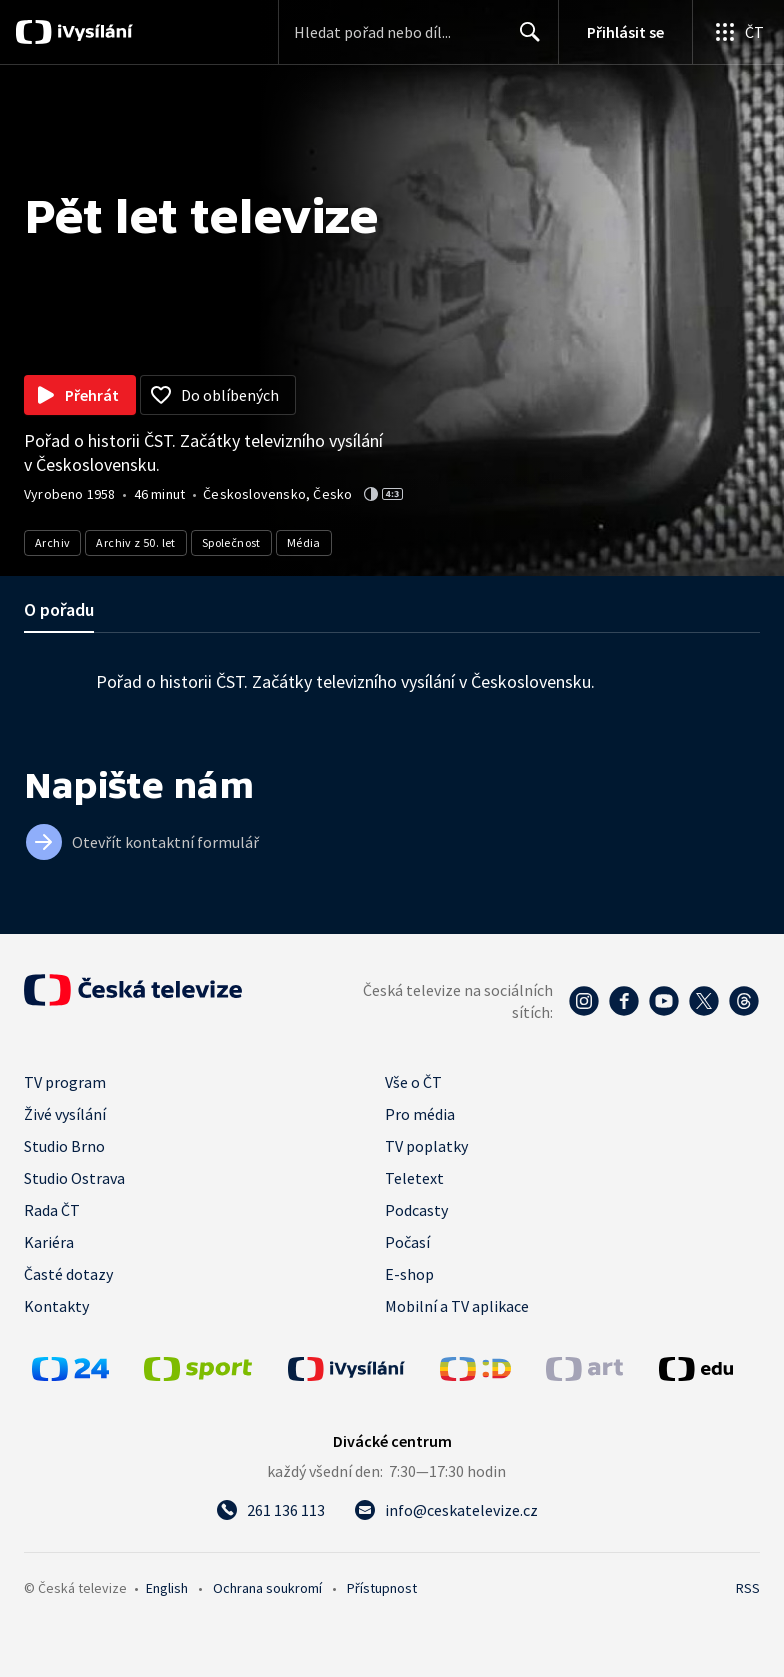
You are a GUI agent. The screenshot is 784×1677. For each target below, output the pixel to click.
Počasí (407, 1242)
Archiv (52, 542)
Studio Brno (64, 1146)
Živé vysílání (65, 1114)
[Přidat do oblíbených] (218, 395)
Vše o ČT (413, 1082)
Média (304, 542)
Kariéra (49, 1242)
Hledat (524, 40)
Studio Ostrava (74, 1178)
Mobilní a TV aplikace (457, 1306)
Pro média (420, 1114)
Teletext (414, 1178)
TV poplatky (426, 1146)
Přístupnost (382, 1588)
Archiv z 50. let (135, 542)
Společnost (231, 542)
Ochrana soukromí (267, 1588)
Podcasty (416, 1210)
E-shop (409, 1274)
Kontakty (56, 1306)
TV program (65, 1082)
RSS (748, 1588)
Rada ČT (52, 1210)
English (167, 1588)
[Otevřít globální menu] (738, 32)
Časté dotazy (68, 1274)
